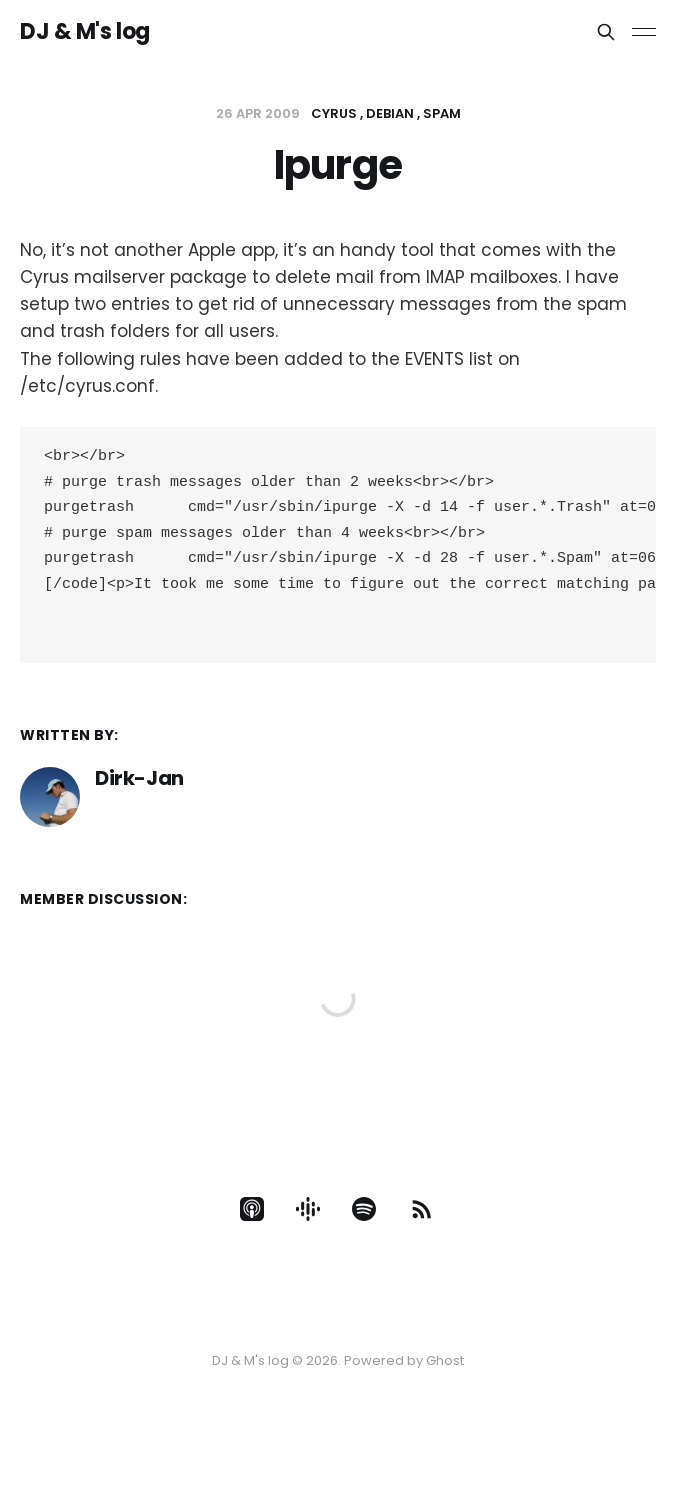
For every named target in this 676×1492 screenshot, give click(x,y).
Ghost (445, 1360)
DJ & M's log (85, 32)
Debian (390, 113)
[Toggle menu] (644, 32)
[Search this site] (606, 32)
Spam (442, 113)
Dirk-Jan (139, 794)
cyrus (334, 113)
